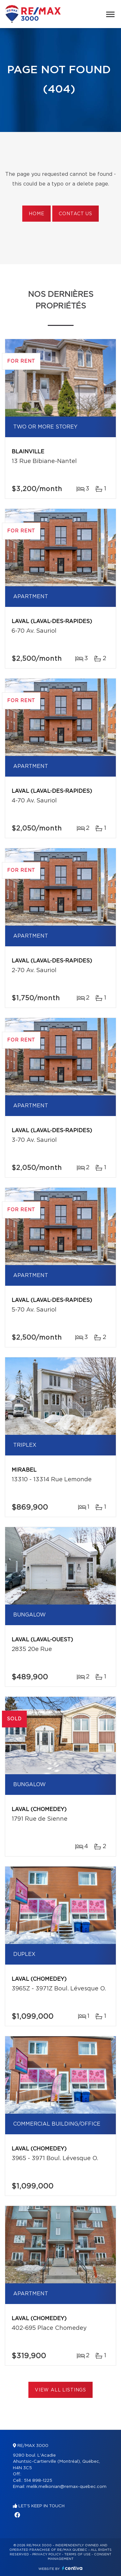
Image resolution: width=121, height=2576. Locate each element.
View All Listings (60, 2390)
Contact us (75, 214)
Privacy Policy (46, 2554)
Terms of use (77, 2554)
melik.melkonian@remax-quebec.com (66, 2487)
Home (36, 214)
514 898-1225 (38, 2481)
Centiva (72, 2568)
